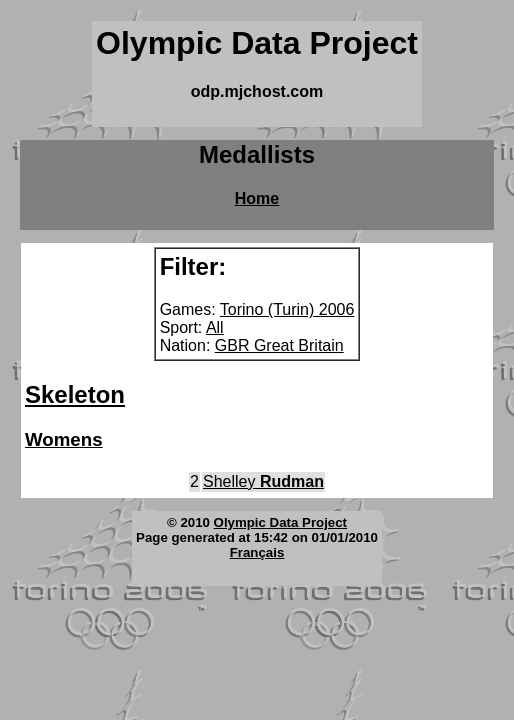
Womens (64, 439)
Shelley (263, 481)
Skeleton (75, 394)
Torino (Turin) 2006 (287, 309)
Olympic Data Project (280, 522)
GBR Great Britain (279, 345)
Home (257, 198)
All (215, 327)
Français (257, 552)
